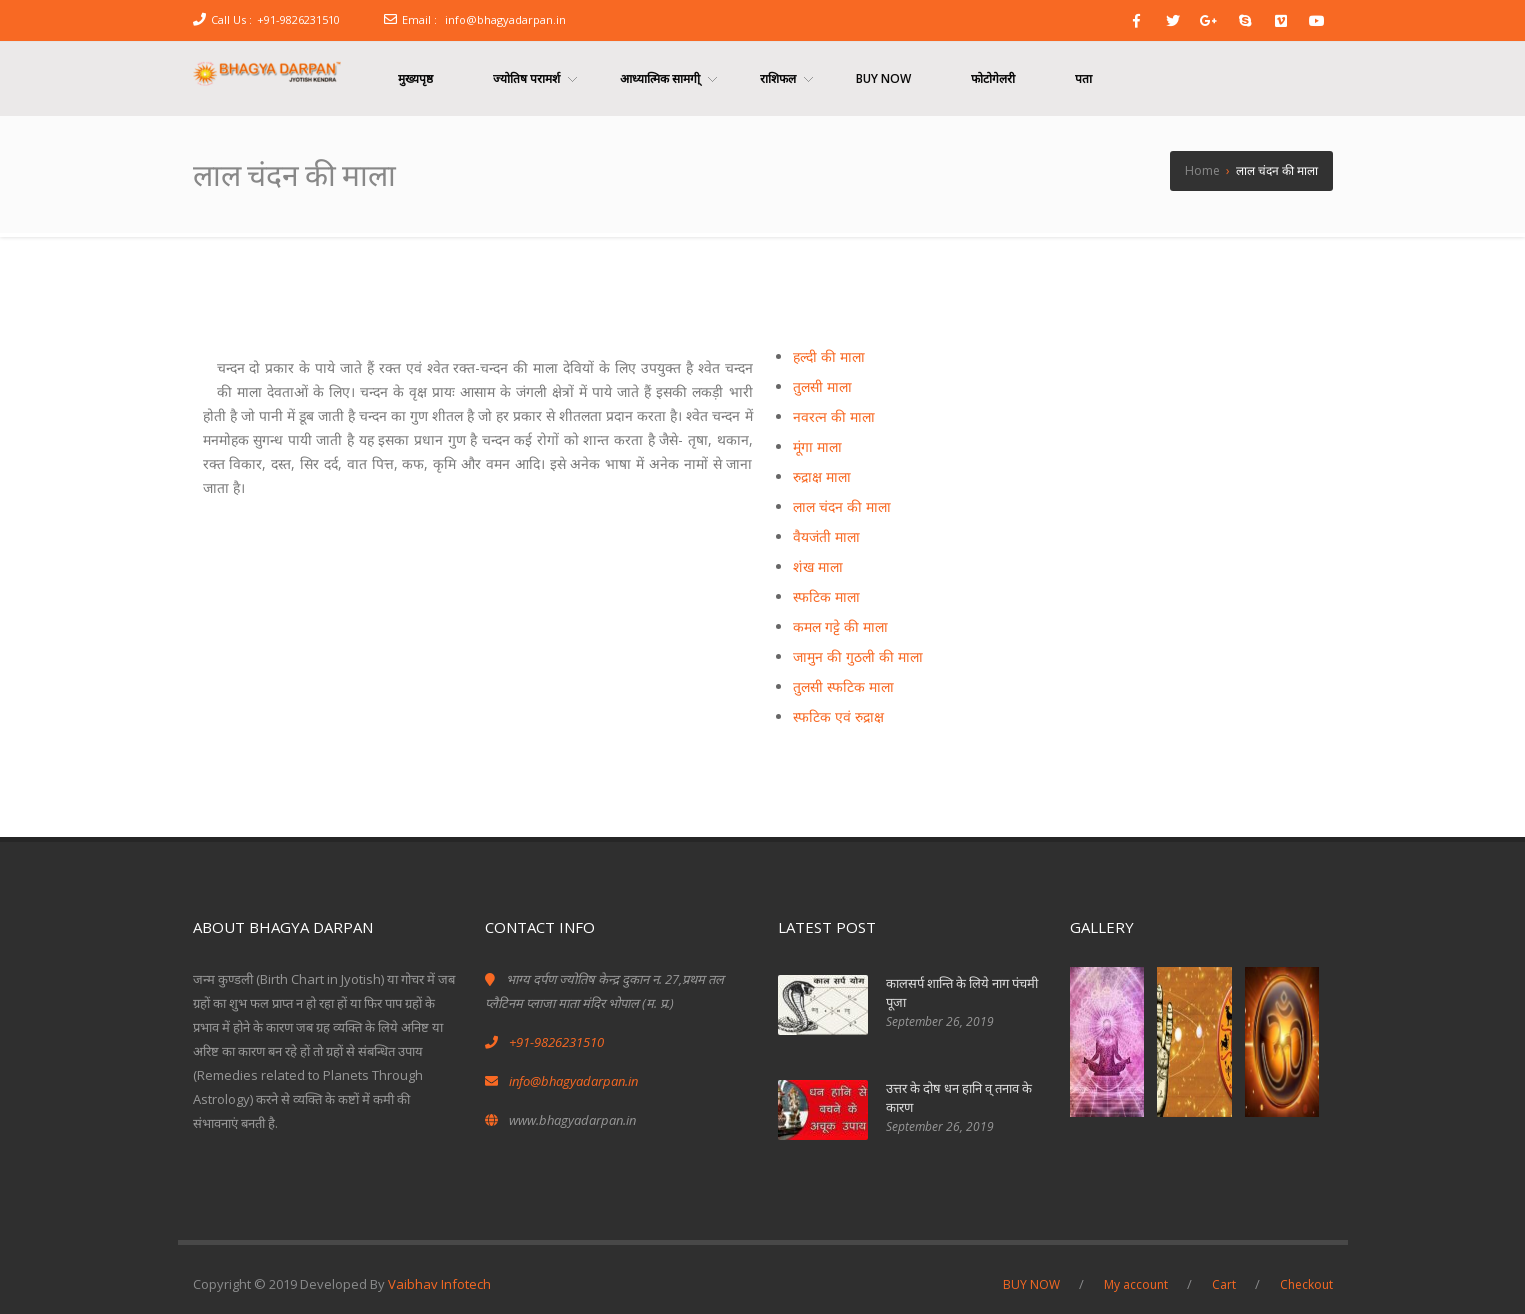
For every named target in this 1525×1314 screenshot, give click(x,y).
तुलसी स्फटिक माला (843, 686)
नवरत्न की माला (834, 416)
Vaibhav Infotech (439, 1284)
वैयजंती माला (826, 536)
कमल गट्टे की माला (840, 626)
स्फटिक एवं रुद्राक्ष (838, 716)
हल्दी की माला (829, 356)
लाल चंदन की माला (842, 506)
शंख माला (818, 566)
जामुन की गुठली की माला (858, 656)
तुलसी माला (822, 386)
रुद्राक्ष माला (822, 476)
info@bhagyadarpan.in (505, 19)
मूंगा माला (817, 446)
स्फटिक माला (826, 596)
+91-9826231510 (298, 19)
